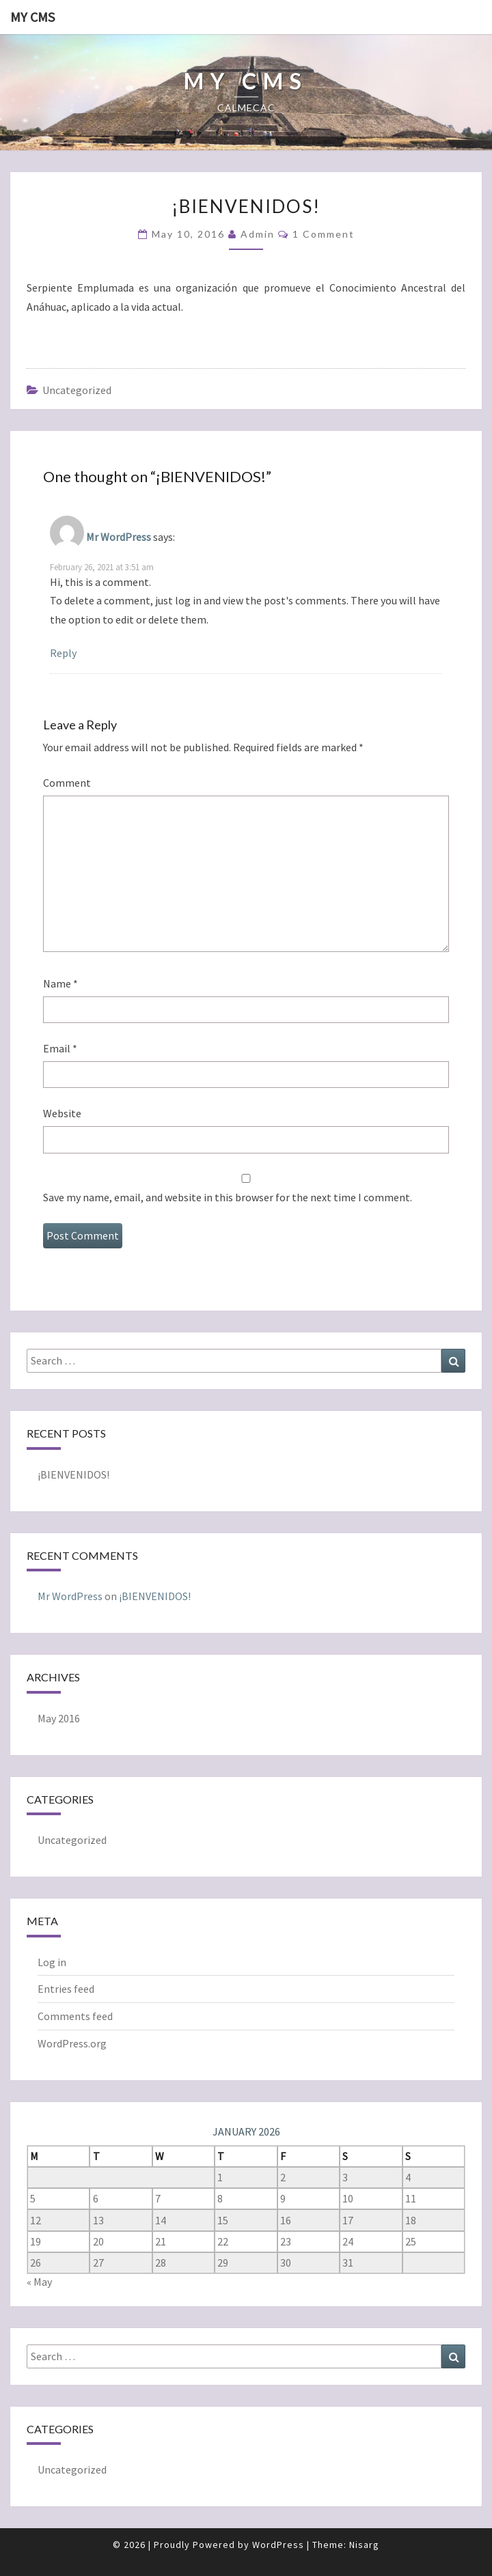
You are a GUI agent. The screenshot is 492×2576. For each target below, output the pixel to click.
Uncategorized (76, 390)
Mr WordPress (118, 537)
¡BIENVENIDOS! (73, 1474)
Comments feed (75, 2016)
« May (39, 2281)
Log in (52, 1962)
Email (60, 1048)
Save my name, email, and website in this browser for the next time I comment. (227, 1197)
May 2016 (59, 1718)
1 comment (323, 234)
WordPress (278, 2544)
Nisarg (364, 2544)
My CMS (32, 16)
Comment (67, 782)
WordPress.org (72, 2043)
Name (60, 983)
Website (62, 1113)
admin (258, 234)
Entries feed (66, 1989)
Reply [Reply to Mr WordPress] (63, 653)
